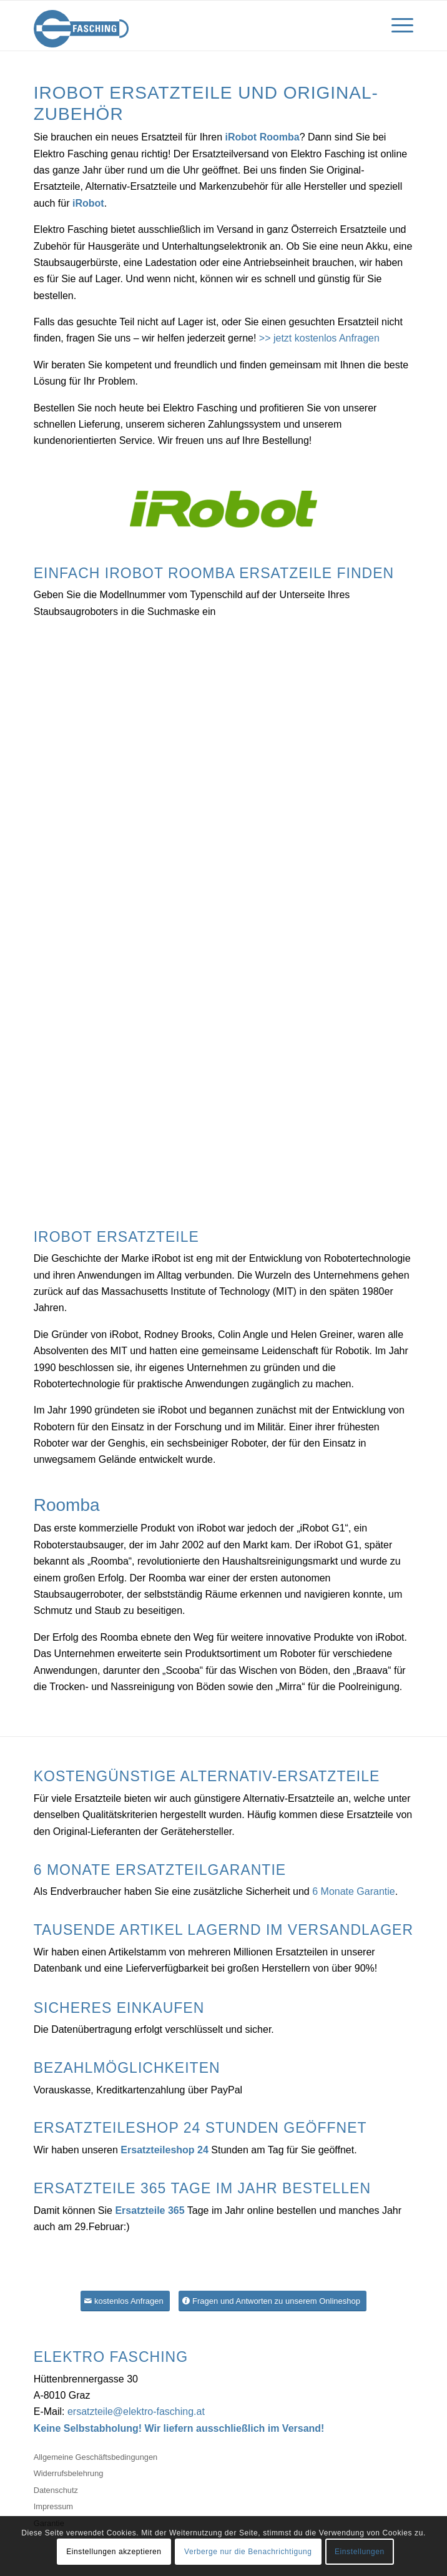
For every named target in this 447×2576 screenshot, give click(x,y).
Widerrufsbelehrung (69, 2473)
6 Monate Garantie (353, 1891)
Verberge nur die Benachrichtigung (248, 2551)
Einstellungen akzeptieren (113, 2551)
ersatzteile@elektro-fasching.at (136, 2411)
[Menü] (396, 26)
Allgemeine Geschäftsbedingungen (96, 2457)
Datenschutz (56, 2490)
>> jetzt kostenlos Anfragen (319, 338)
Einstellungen (360, 2551)
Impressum (53, 2506)
